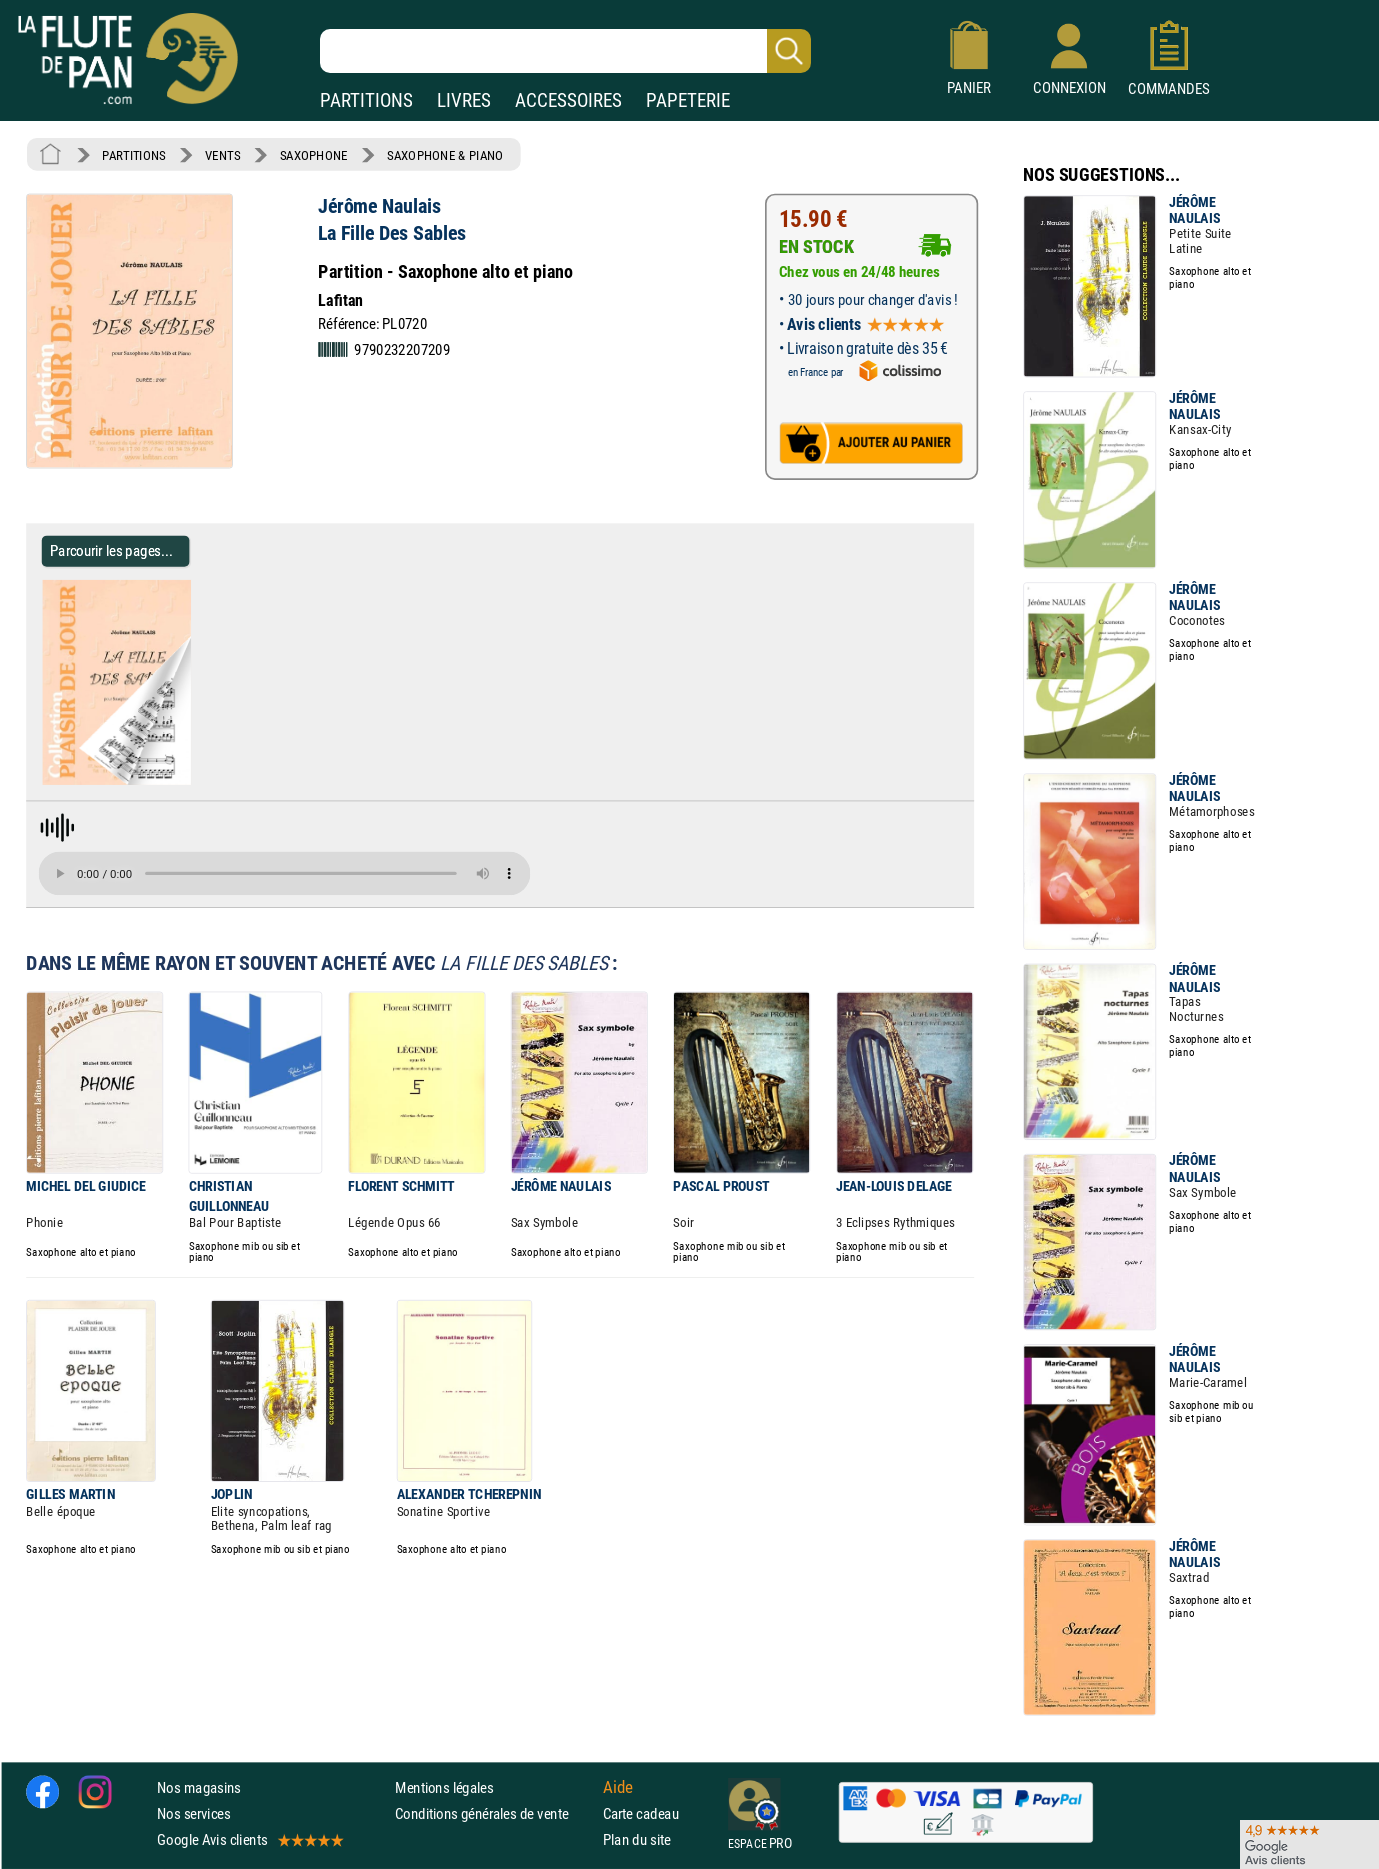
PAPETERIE (688, 100)
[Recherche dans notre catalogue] (565, 51)
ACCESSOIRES (568, 100)
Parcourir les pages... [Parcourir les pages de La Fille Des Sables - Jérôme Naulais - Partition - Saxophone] (111, 550)
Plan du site (637, 1840)
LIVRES (464, 100)
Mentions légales (444, 1787)
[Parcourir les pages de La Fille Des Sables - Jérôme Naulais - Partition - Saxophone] (198, 781)
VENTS (222, 155)
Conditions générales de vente (494, 1813)
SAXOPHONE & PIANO (445, 155)
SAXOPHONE (314, 155)
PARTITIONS (366, 100)
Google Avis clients (249, 1840)
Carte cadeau (641, 1813)
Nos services (193, 1813)
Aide (618, 1787)
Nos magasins (199, 1787)
